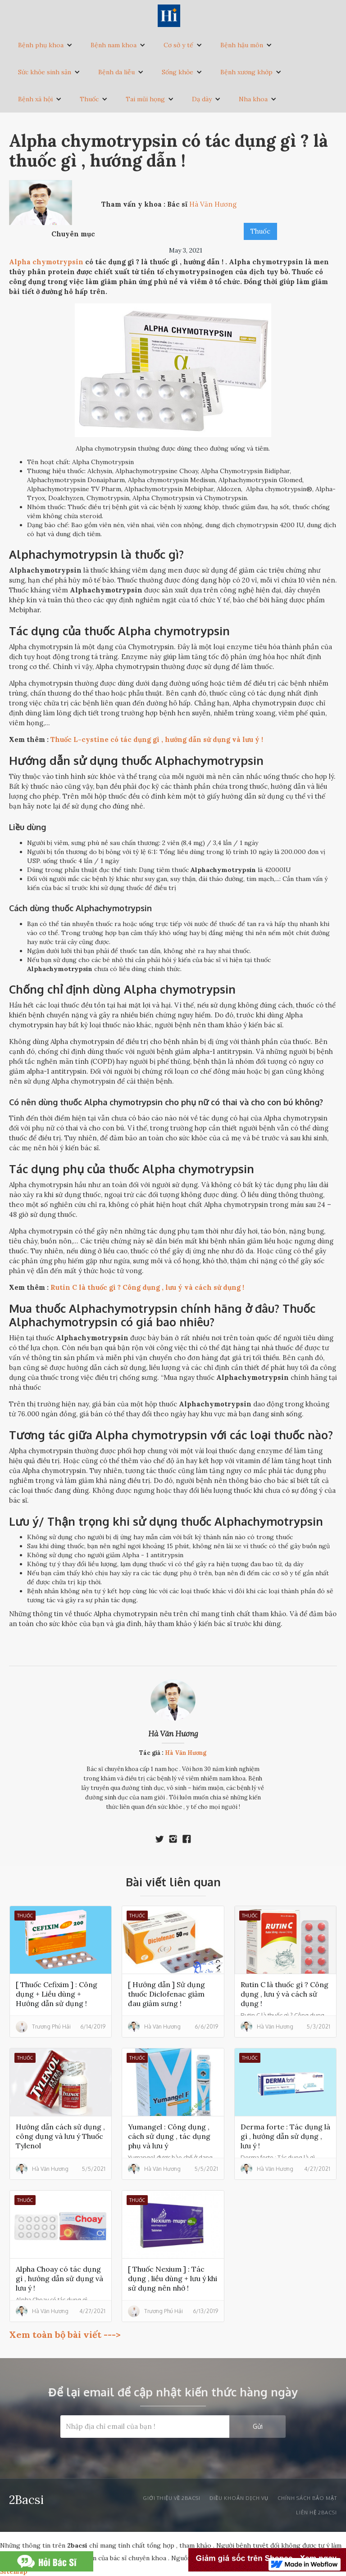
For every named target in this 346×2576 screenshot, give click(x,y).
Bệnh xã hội (35, 99)
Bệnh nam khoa (114, 45)
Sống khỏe (177, 72)
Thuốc (89, 99)
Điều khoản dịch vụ (239, 2498)
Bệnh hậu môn (241, 45)
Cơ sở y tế (178, 45)
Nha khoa (253, 99)
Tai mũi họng (145, 99)
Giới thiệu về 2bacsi (171, 2498)
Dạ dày (202, 99)
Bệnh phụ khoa (41, 45)
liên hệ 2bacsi (316, 2512)
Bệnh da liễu (116, 72)
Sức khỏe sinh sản (44, 72)
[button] (45, 45)
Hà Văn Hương (173, 1733)
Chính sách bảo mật (307, 2498)
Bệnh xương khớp (246, 72)
